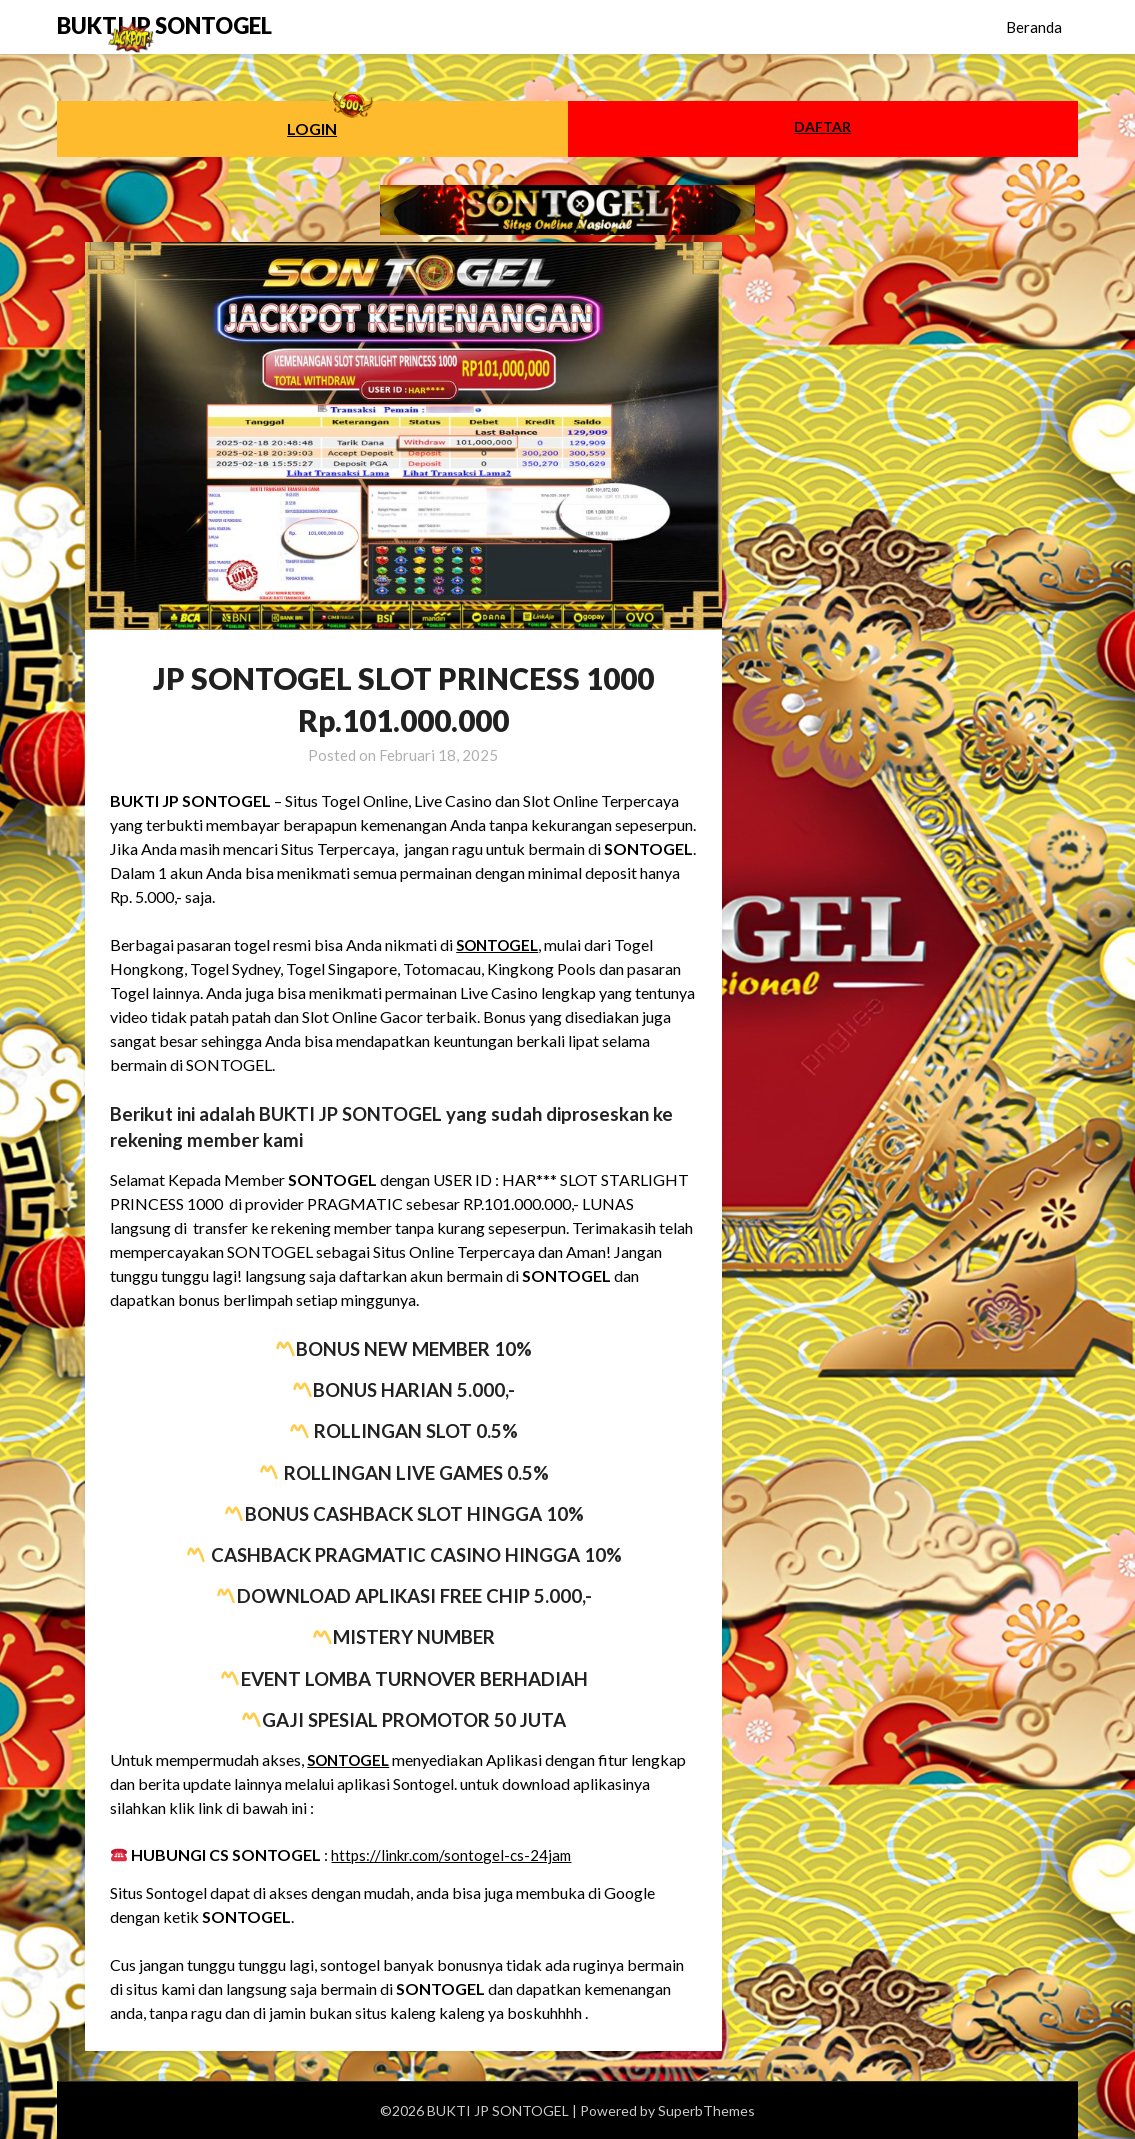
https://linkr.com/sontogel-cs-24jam (455, 1854)
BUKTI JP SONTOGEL (164, 25)
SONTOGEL (500, 944)
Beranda (1034, 27)
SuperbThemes (706, 2110)
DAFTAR (822, 126)
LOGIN (312, 128)
